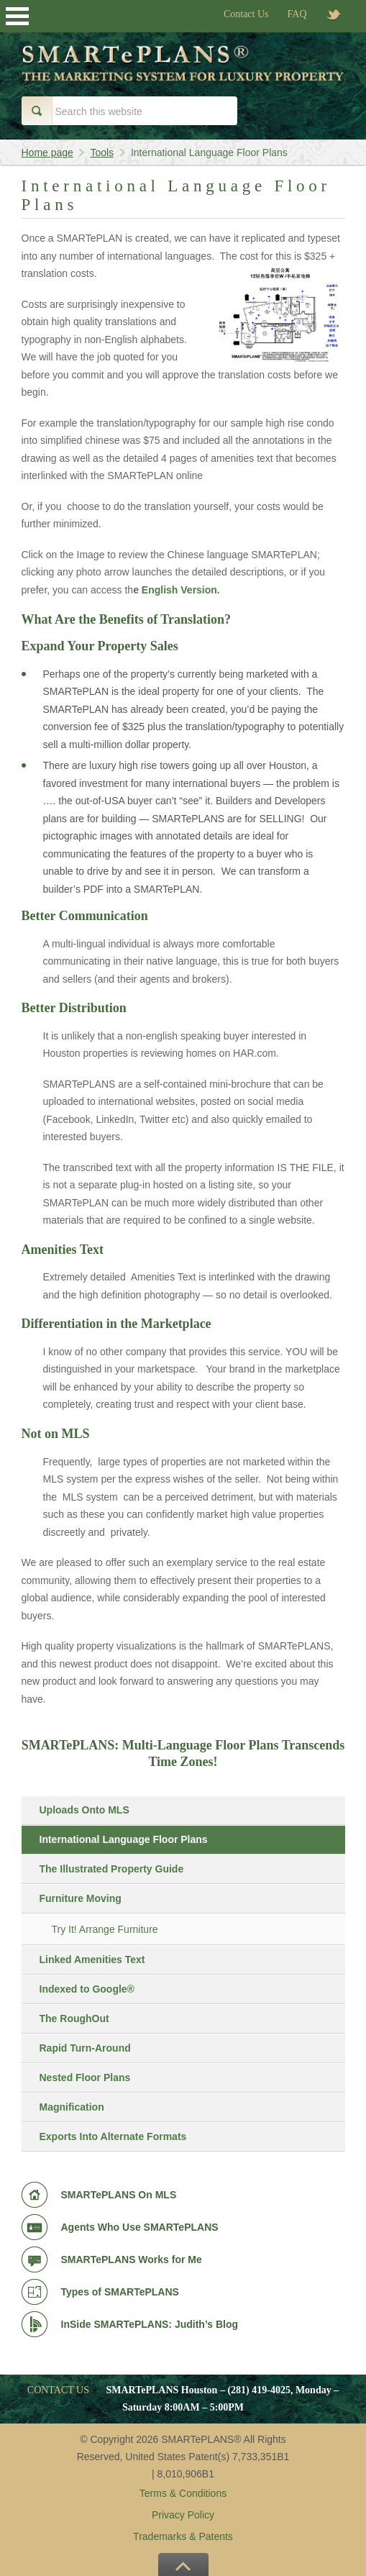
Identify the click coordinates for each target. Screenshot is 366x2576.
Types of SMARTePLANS (120, 2292)
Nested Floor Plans (85, 2077)
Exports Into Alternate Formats (113, 2136)
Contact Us (246, 14)
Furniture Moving (81, 1898)
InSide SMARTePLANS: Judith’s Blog (150, 2324)
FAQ (297, 14)
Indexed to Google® (87, 1989)
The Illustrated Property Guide (112, 1869)
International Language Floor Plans (124, 1839)
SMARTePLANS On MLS (119, 2194)
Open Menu (17, 16)
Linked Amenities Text (92, 1959)
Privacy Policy (183, 2515)
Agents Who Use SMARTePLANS (140, 2227)
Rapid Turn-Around (85, 2048)
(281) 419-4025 (258, 2390)
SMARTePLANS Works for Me (131, 2259)
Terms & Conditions (183, 2493)
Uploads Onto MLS (84, 1810)
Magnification (72, 2107)
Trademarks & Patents (183, 2536)
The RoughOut (74, 2018)
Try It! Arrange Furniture (105, 1929)
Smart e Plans (183, 74)
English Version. (181, 590)
